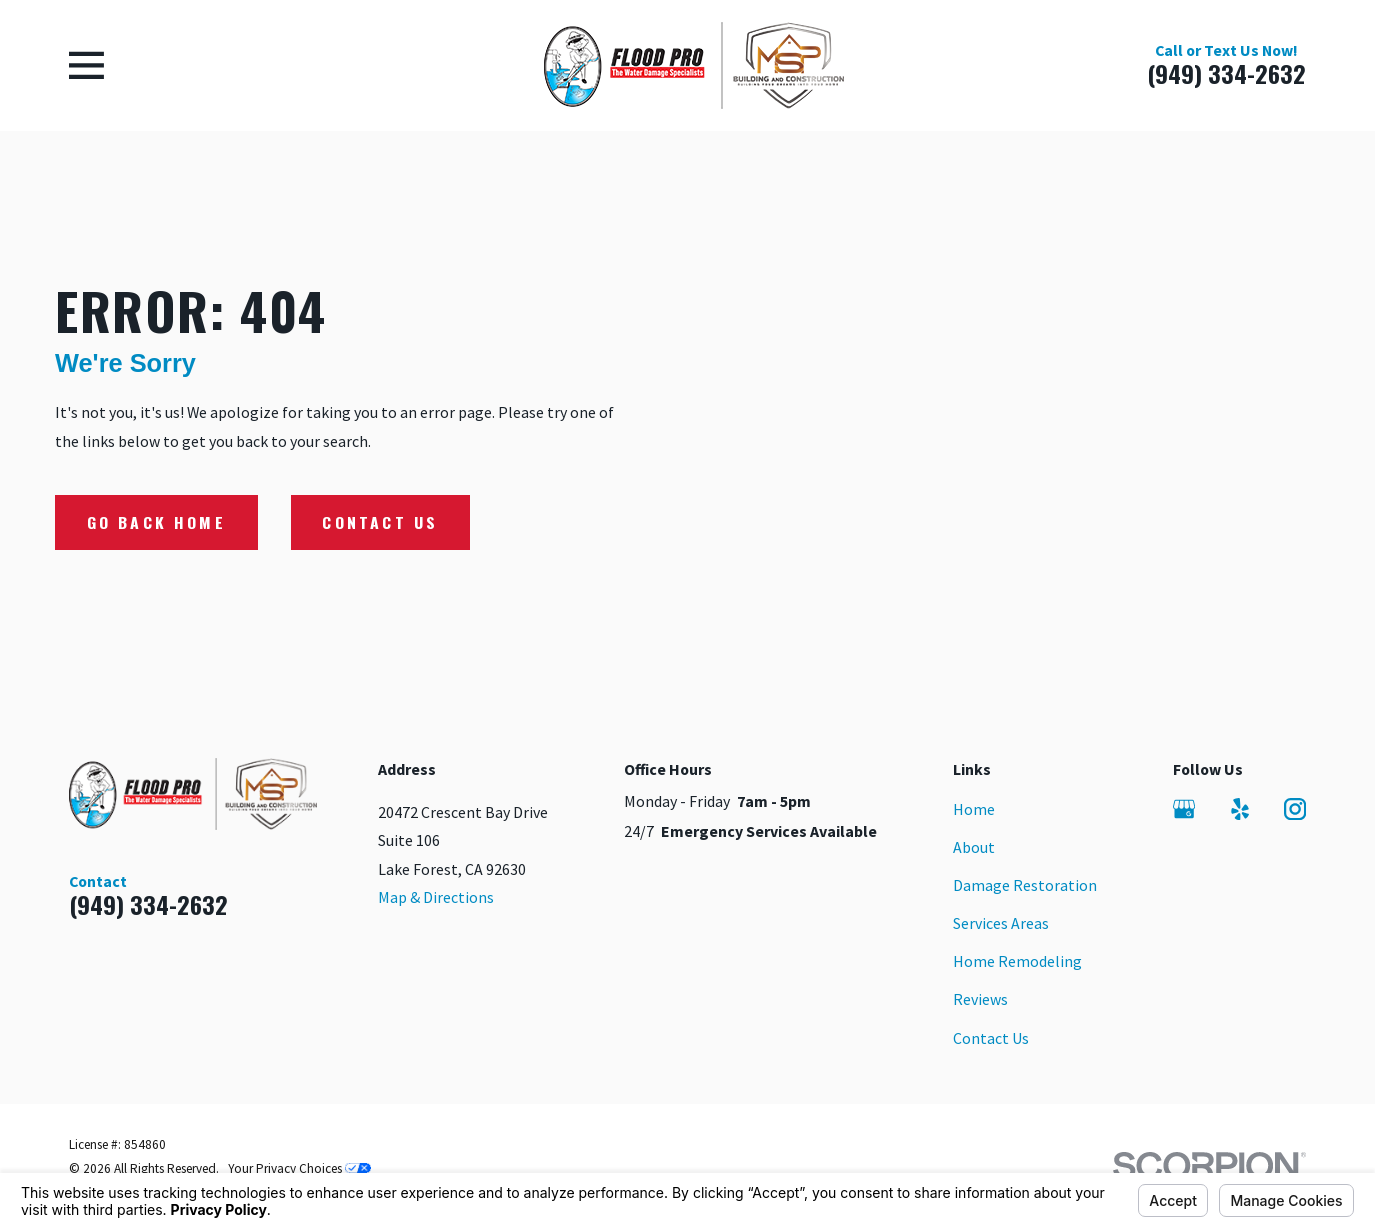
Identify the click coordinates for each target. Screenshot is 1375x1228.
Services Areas (1001, 923)
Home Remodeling (1017, 961)
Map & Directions (436, 897)
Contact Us (380, 522)
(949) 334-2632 (1226, 73)
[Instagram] (1295, 809)
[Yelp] (1240, 809)
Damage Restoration (1025, 885)
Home (974, 809)
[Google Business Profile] (1184, 809)
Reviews (980, 999)
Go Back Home (156, 522)
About (974, 847)
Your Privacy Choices (299, 1168)
